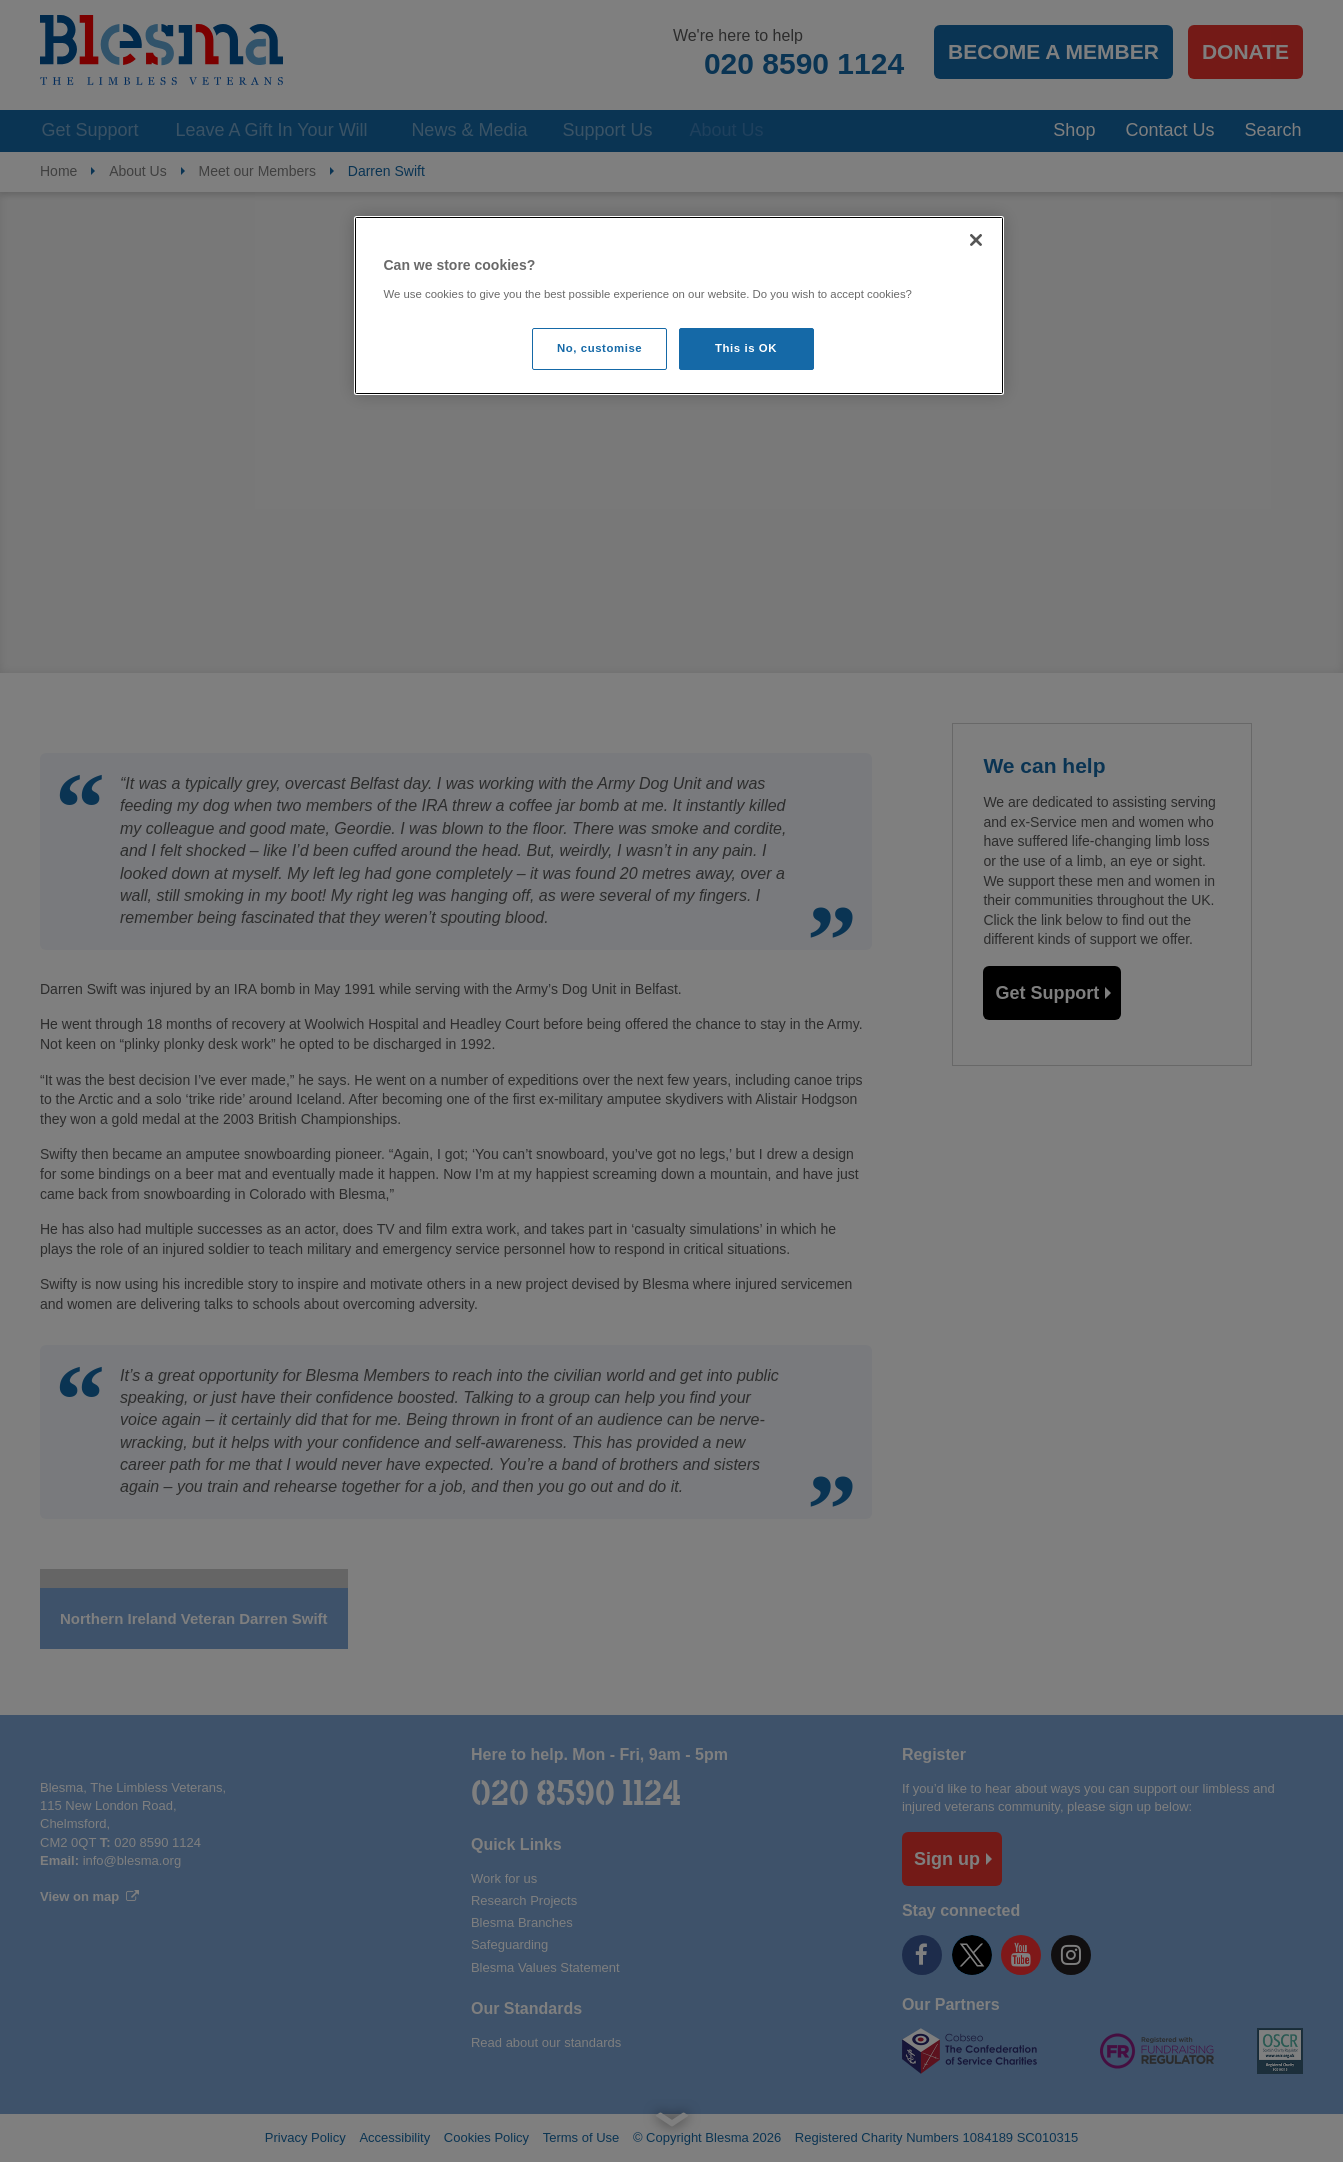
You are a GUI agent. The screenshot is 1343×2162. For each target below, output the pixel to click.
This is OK (746, 348)
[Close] (976, 240)
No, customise (599, 348)
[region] (679, 305)
